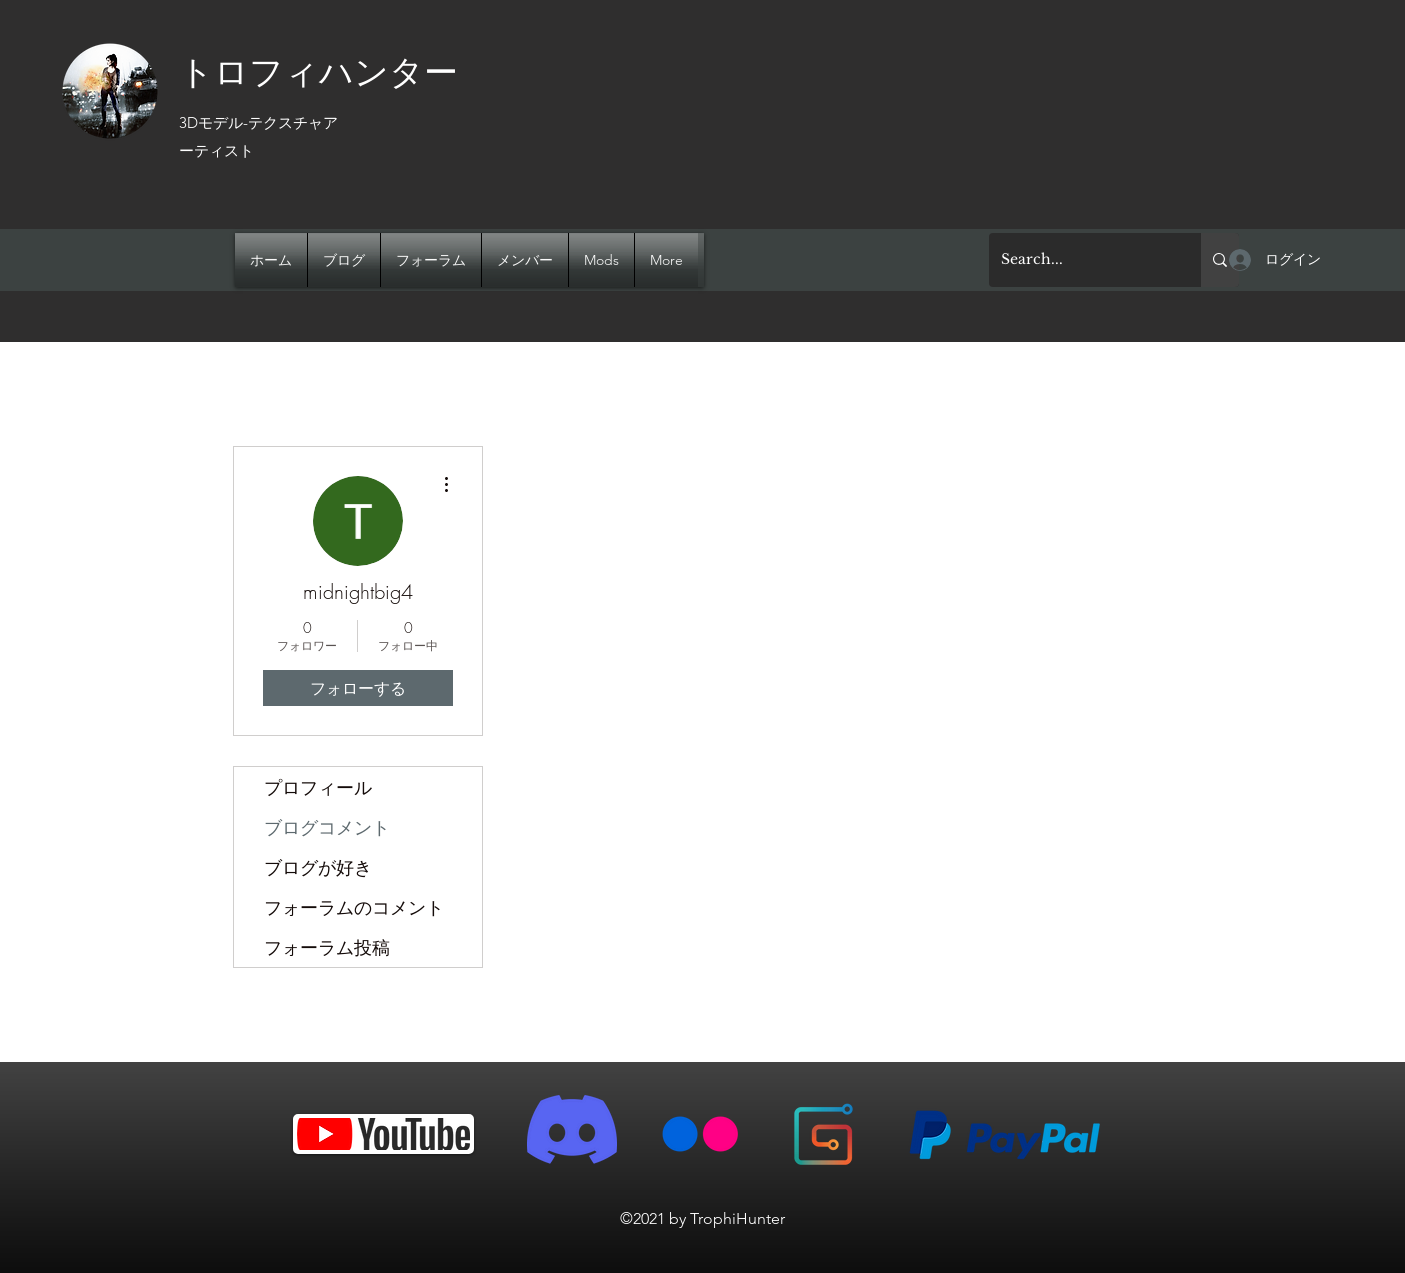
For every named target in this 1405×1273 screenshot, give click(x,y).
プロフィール (318, 787)
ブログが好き (318, 867)
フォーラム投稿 (327, 947)
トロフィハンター (318, 70)
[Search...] (1080, 260)
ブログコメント (327, 827)
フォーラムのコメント (354, 907)
